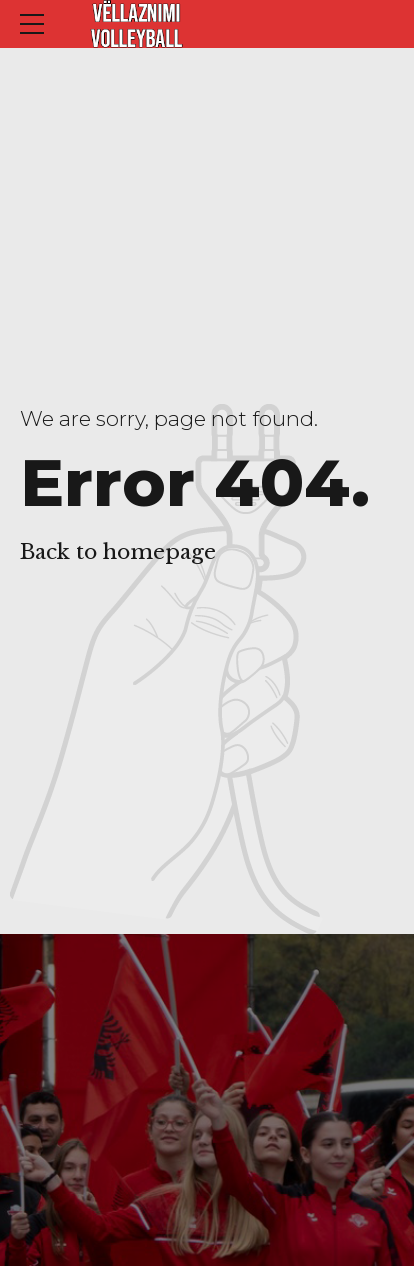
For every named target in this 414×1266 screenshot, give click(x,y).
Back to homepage (118, 552)
